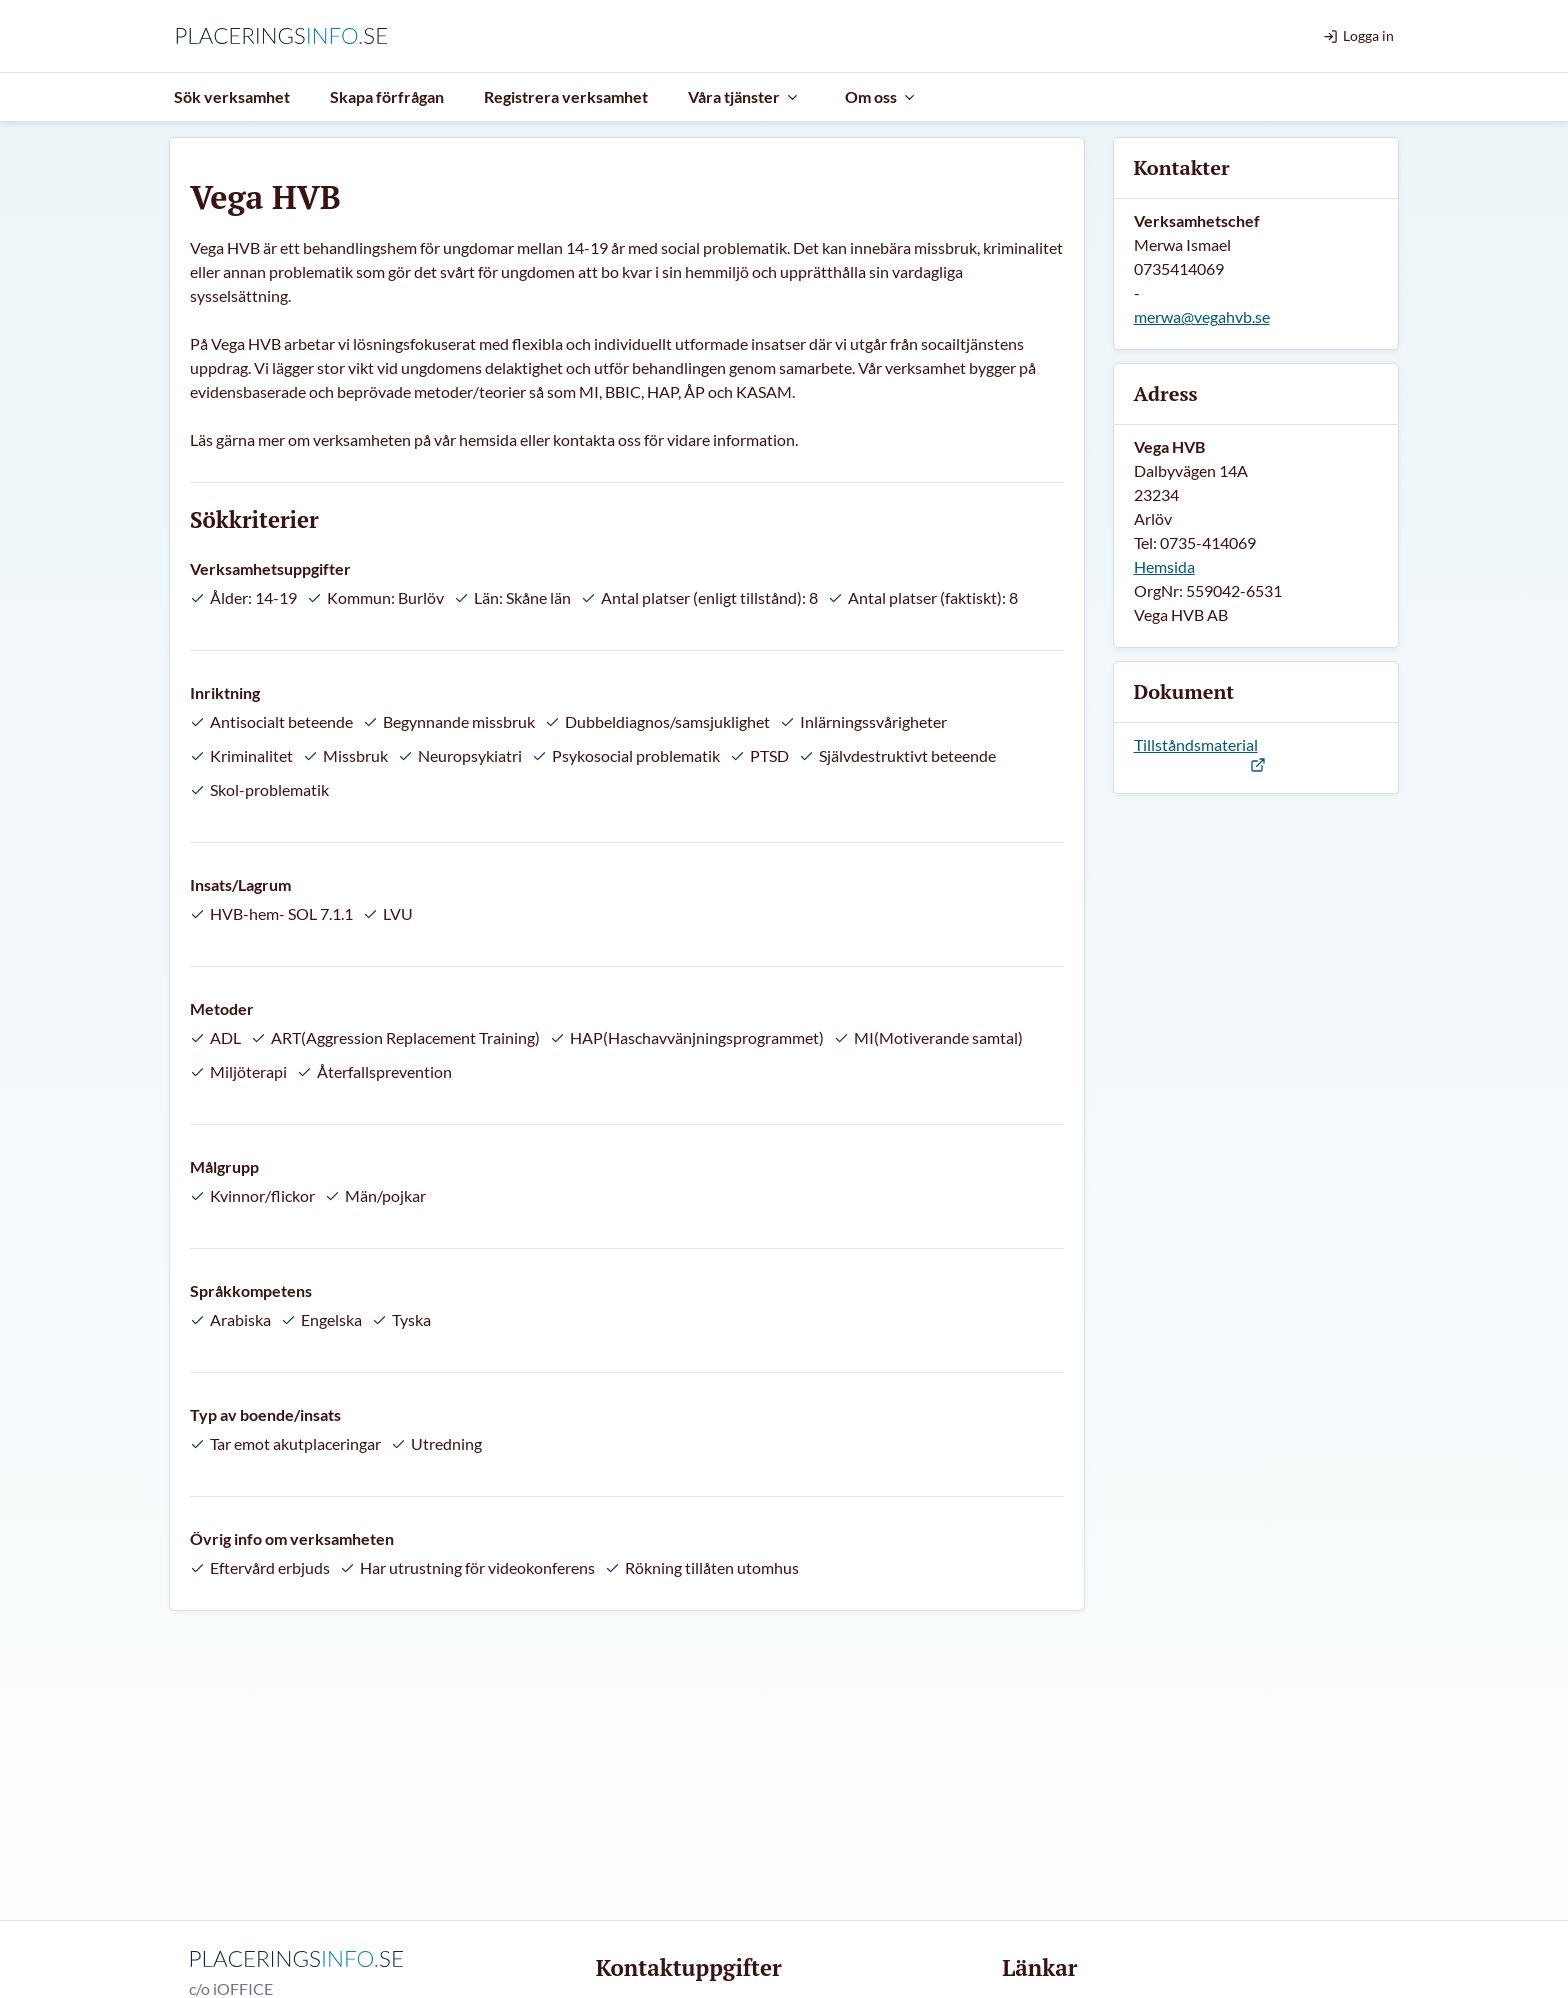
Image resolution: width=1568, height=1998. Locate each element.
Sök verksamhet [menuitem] (232, 96)
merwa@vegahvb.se (1202, 316)
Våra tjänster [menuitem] (744, 96)
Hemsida (1164, 566)
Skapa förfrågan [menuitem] (387, 96)
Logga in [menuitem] (1358, 35)
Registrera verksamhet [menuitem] (566, 96)
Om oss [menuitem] (881, 96)
